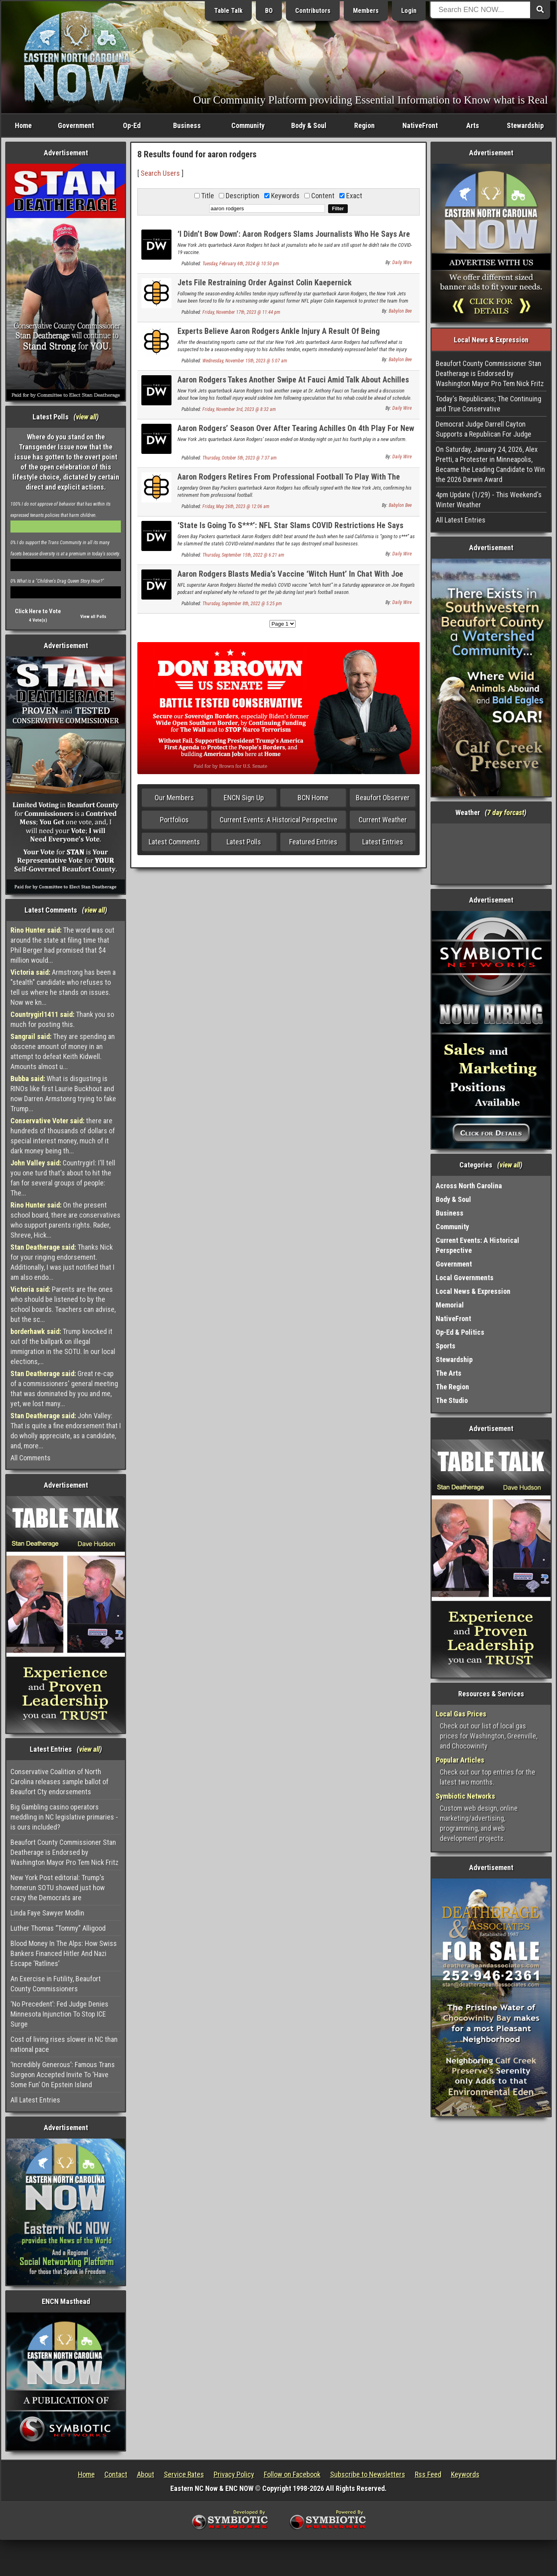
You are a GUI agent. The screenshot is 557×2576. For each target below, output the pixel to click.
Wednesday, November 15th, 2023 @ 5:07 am (244, 361)
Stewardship (525, 125)
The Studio (452, 1400)
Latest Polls (243, 842)
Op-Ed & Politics (460, 1332)
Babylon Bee (400, 311)
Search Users (160, 173)
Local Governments (465, 1277)
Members (366, 10)
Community (248, 125)
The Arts (448, 1373)
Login (408, 10)
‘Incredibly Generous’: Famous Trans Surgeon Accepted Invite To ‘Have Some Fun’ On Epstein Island (62, 2074)
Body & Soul (308, 125)
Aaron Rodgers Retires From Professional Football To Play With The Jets (289, 481)
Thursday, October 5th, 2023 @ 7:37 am (239, 458)
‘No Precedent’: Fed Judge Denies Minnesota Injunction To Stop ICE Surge (59, 2014)
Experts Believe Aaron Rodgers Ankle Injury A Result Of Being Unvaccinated (279, 335)
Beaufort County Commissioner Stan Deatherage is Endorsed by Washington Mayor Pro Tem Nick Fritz (64, 1852)
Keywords (465, 2474)
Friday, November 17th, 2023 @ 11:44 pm (241, 312)
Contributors (313, 10)
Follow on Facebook (292, 2474)
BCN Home (313, 797)
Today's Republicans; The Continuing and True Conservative (488, 403)
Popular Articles (460, 1760)
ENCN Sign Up (244, 797)
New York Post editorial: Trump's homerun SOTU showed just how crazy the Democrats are (57, 1887)
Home (23, 125)
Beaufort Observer (383, 797)
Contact (115, 2474)
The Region (452, 1387)
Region (364, 125)
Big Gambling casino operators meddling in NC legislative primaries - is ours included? (64, 1817)
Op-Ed (132, 125)
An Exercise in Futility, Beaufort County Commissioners (55, 1983)
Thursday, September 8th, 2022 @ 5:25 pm (242, 603)
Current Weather (383, 819)
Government (76, 125)
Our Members (174, 797)
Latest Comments (174, 842)
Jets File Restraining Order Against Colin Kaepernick (265, 282)
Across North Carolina (469, 1185)
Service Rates (184, 2474)
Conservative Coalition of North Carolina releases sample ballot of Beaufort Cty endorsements (59, 1781)
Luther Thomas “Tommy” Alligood (58, 1928)
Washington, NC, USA (491, 853)
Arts (472, 125)
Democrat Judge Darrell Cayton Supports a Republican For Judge (483, 429)
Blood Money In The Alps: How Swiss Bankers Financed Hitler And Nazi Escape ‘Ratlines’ (63, 1953)
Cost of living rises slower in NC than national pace (64, 2044)
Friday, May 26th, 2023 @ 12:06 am (235, 506)
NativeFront (420, 125)
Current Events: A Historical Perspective (278, 819)
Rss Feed (428, 2474)
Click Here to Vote (38, 611)
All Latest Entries (35, 2100)
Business (187, 125)
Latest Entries (382, 842)
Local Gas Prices (461, 1714)
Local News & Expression (473, 1291)
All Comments (30, 1458)
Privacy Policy (234, 2474)
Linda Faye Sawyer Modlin (47, 1913)
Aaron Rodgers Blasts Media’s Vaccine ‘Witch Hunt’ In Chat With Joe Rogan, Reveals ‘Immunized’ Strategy (290, 578)
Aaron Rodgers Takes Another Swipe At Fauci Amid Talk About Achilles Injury (293, 384)
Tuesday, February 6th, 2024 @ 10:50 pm (240, 263)
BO (269, 10)
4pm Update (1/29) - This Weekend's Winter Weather (489, 499)
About (145, 2474)
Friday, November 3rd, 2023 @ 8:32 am (239, 409)
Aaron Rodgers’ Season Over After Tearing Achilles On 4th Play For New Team (296, 432)
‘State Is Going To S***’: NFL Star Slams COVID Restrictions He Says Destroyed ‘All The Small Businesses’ (290, 529)
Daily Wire (402, 262)
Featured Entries (313, 842)
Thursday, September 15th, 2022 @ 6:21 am (243, 555)
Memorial (450, 1305)
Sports (445, 1346)
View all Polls (93, 616)
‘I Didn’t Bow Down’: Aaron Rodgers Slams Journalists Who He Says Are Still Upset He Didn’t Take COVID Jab (294, 238)
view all (86, 417)
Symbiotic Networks (465, 1796)
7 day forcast (505, 812)
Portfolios (174, 819)
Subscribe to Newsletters (367, 2474)
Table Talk (228, 10)
